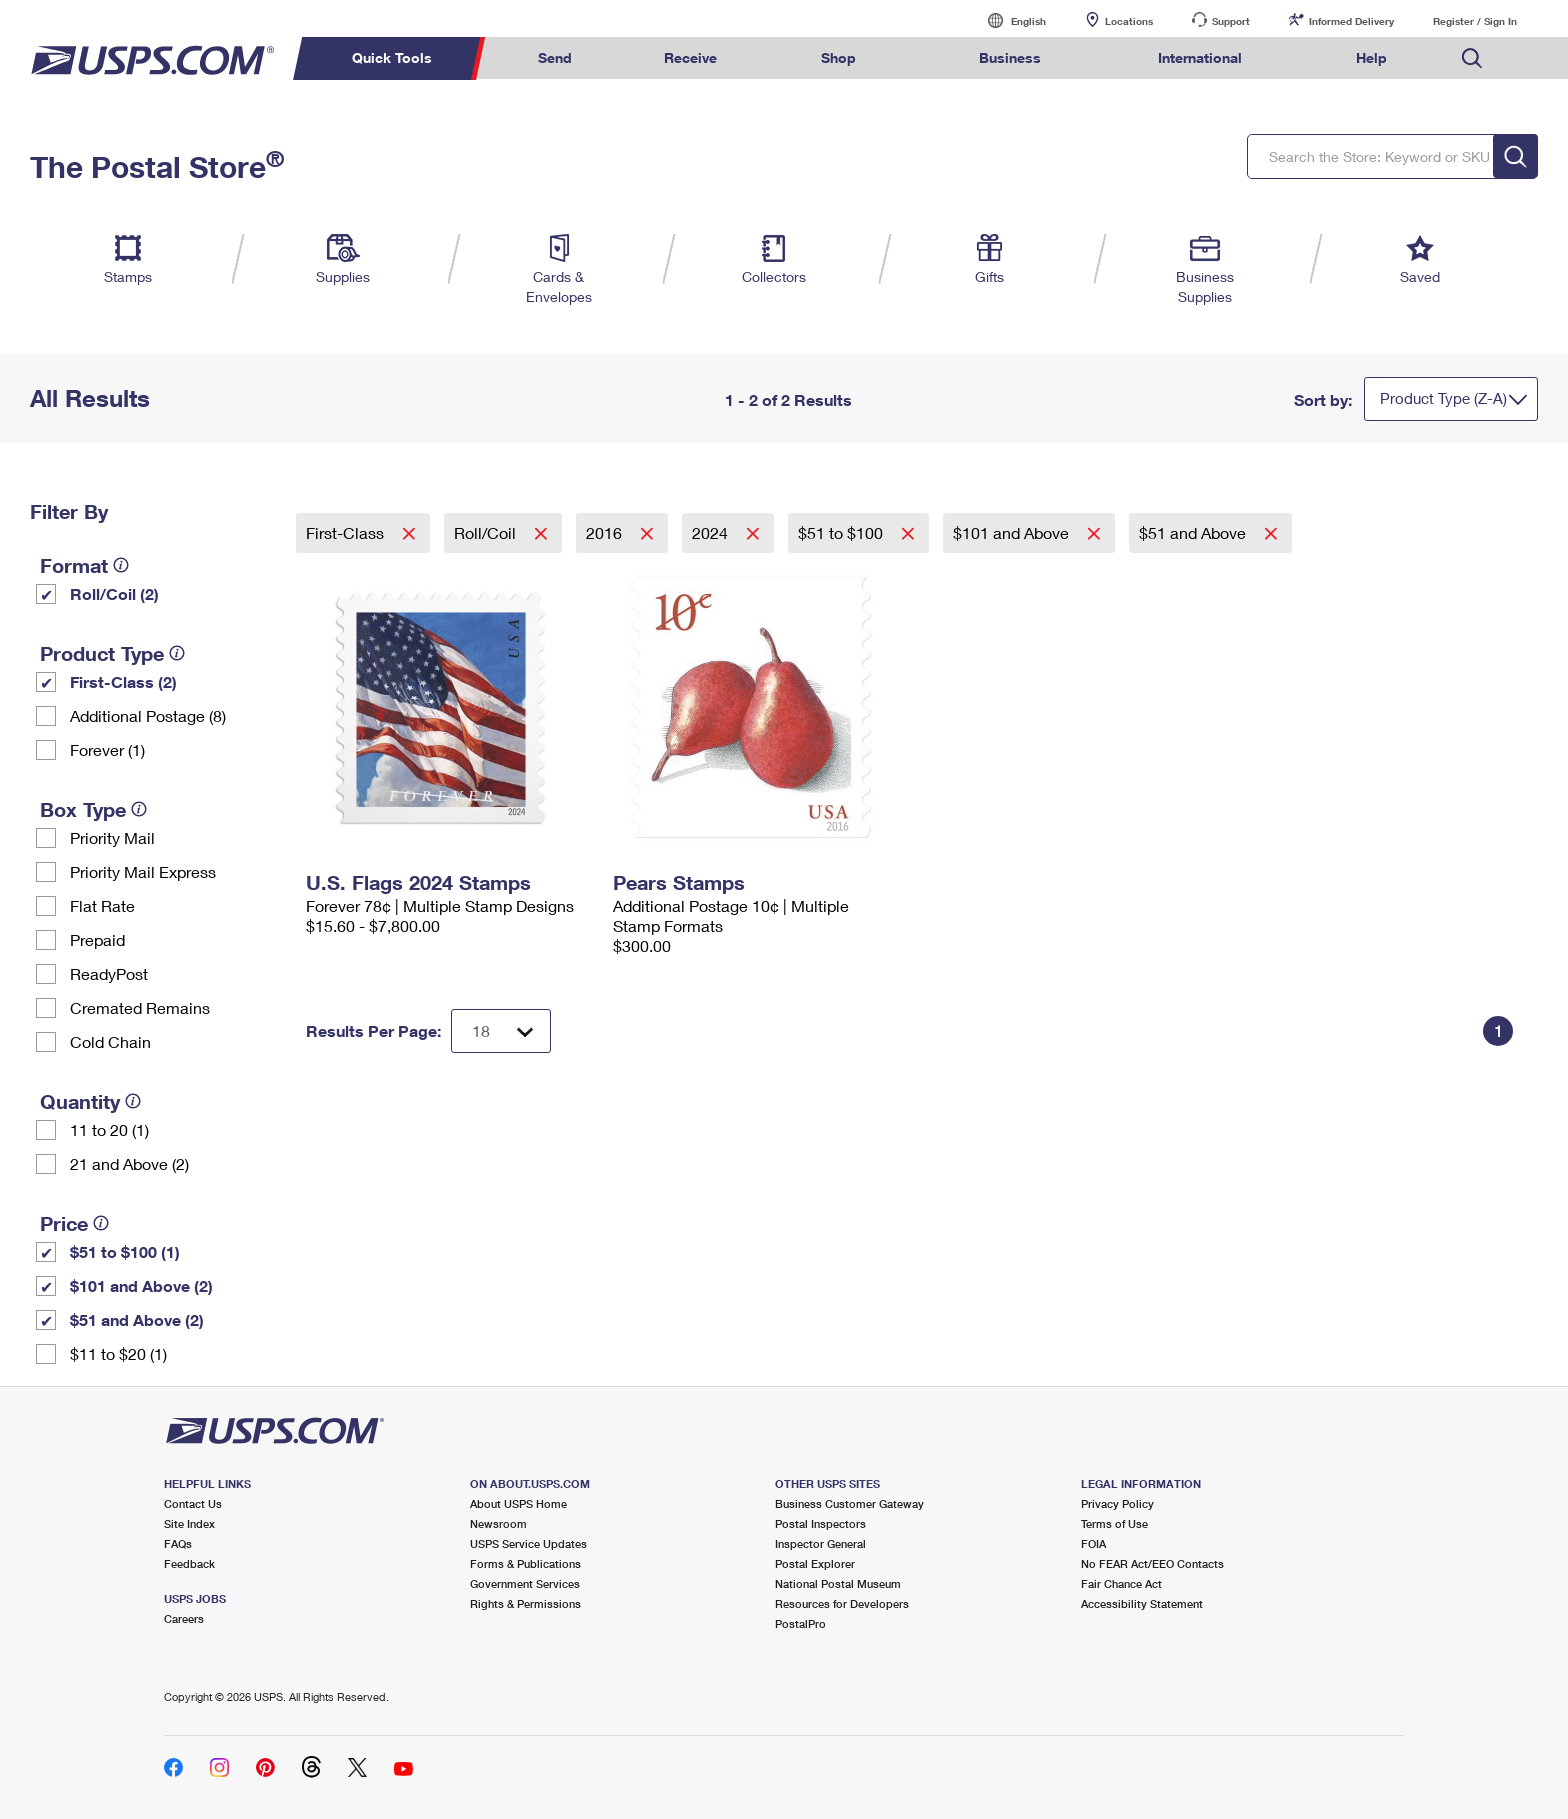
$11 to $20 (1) (118, 1353)
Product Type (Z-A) (1443, 398)
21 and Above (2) (129, 1163)
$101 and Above (1013, 532)
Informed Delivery (1351, 21)
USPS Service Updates (528, 1543)
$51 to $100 (842, 532)
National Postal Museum (838, 1583)
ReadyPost (109, 973)
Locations (1129, 21)
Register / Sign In (1475, 21)
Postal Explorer (815, 1563)
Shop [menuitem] (838, 57)
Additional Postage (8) (148, 715)
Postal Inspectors (820, 1523)
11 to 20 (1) (109, 1129)
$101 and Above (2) (141, 1285)
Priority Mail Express (143, 871)
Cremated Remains (140, 1007)
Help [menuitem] (1371, 57)
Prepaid (97, 939)
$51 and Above (1194, 532)
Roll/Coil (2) (114, 593)
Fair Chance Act (1121, 1583)
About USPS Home (518, 1503)
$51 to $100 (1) (125, 1251)
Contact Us (193, 1503)
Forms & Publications (525, 1563)
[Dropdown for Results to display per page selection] (501, 1031)
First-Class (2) (123, 681)
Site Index (189, 1523)
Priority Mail (112, 837)
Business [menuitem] (1010, 57)
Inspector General (820, 1543)
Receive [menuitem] (690, 57)
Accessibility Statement (1142, 1603)
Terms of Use (1114, 1523)
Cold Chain (110, 1041)
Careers (184, 1618)
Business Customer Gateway (849, 1503)
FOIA (1093, 1543)
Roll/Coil (487, 532)
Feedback (189, 1563)
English (1008, 20)
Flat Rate (102, 905)
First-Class (347, 532)
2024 (712, 532)
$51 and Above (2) (137, 1319)
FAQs (178, 1543)
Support (1231, 21)
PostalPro (800, 1623)
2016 (606, 532)
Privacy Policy (1117, 1503)
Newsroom (498, 1523)
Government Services (525, 1583)
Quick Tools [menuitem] (392, 57)
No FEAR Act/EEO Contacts (1152, 1563)
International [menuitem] (1200, 57)
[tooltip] (121, 565)
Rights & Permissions (525, 1603)
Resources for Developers (842, 1603)
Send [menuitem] (555, 57)
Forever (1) (107, 749)
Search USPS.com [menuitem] (1472, 58)
